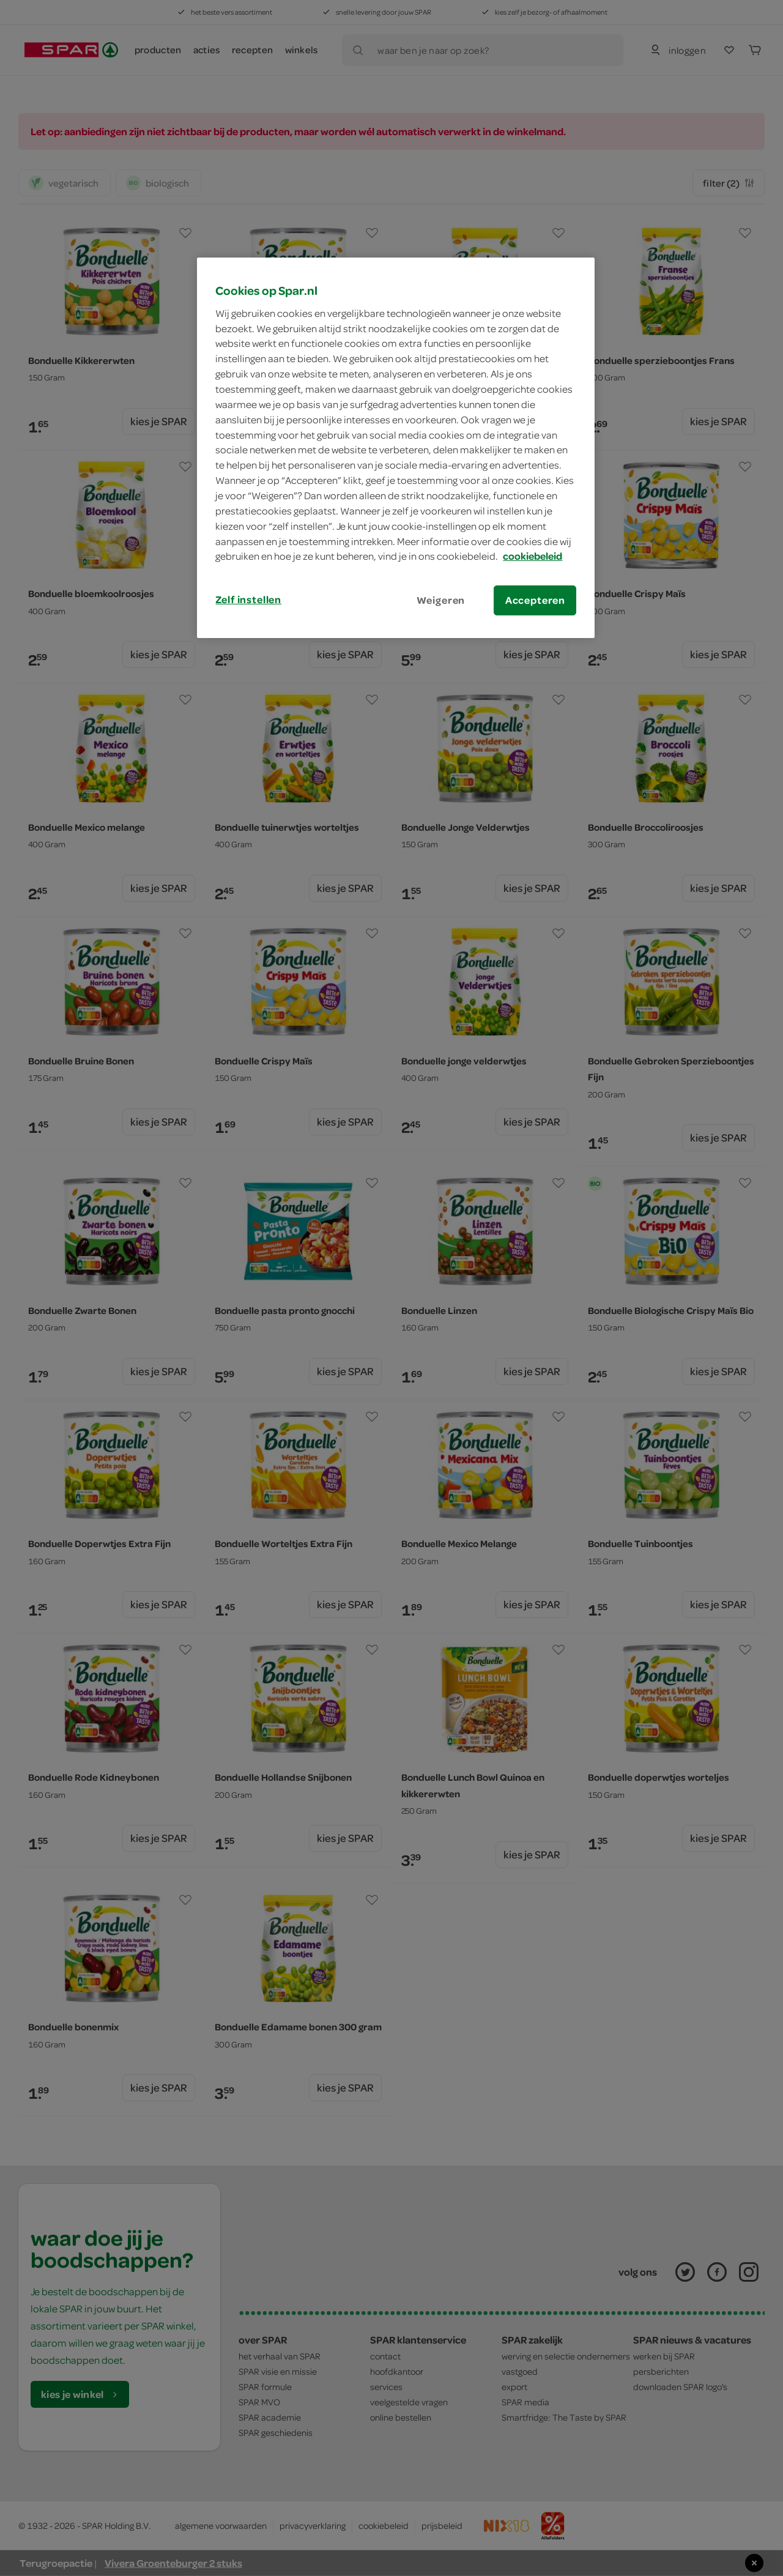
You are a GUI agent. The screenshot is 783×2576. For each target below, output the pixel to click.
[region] (396, 448)
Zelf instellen (248, 599)
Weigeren (441, 600)
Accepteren (535, 600)
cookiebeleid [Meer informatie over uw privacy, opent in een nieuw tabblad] (532, 556)
